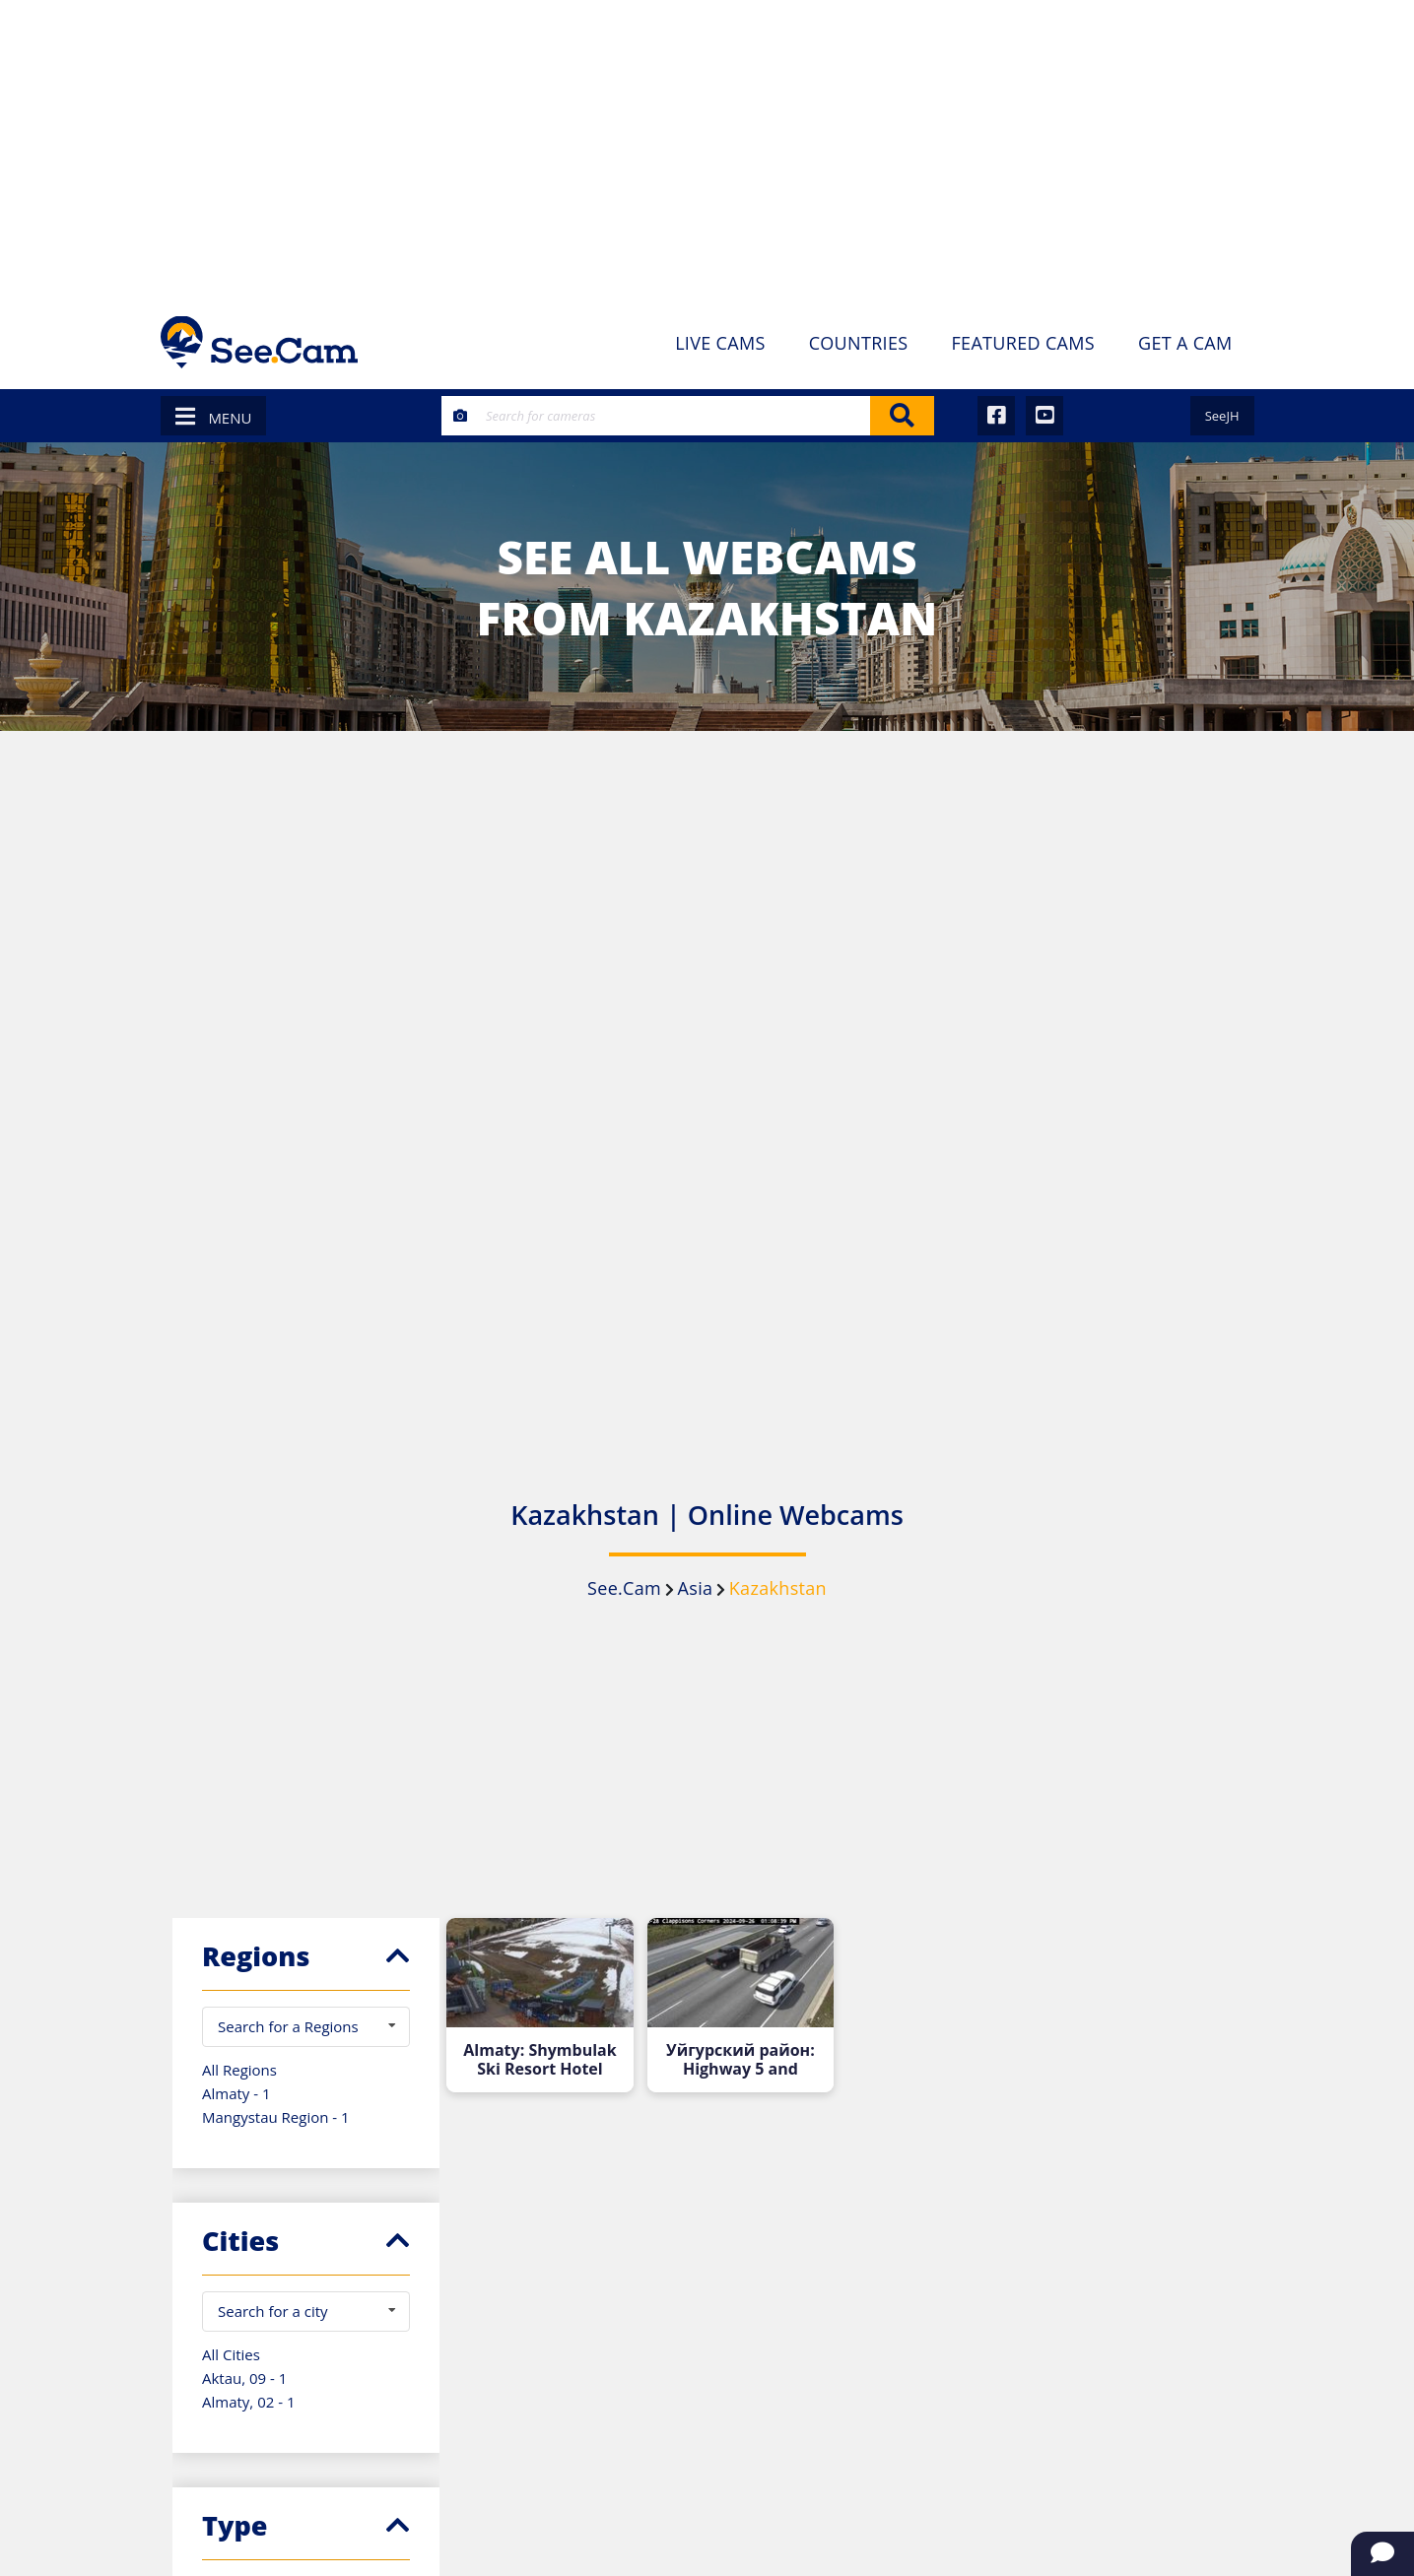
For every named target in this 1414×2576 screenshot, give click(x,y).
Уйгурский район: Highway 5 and (740, 2060)
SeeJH (1222, 416)
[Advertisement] (707, 148)
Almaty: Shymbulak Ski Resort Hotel (539, 2060)
